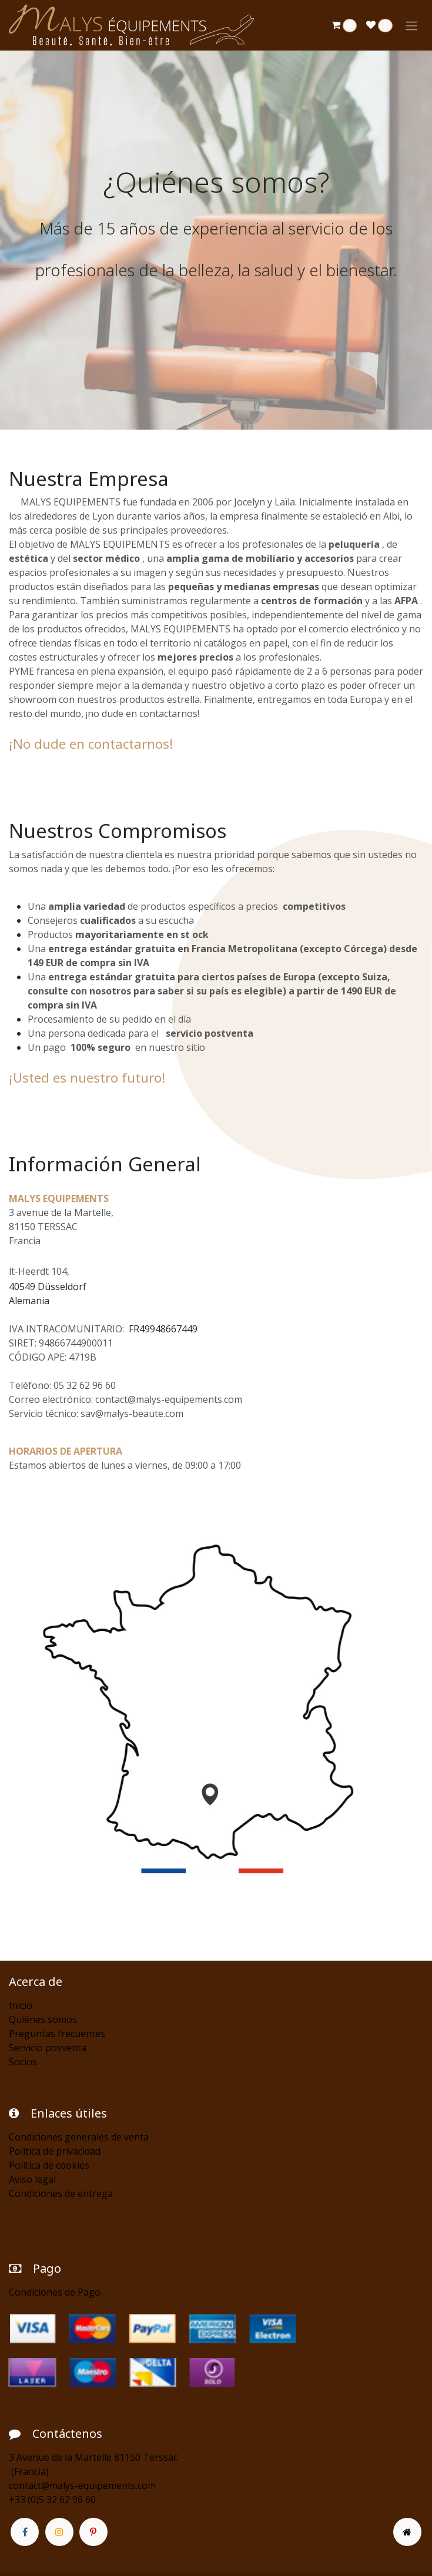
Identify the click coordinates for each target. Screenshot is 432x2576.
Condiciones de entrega (61, 2193)
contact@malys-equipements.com (82, 2485)
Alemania (29, 1300)
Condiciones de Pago (55, 2292)
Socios (23, 2061)
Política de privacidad (55, 2151)
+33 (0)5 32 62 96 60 (52, 2499)
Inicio (20, 2005)
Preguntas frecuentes (57, 2033)
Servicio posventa (47, 2047)
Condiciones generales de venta (79, 2137)
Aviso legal (32, 2179)
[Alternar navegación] (411, 25)
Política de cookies (49, 2165)
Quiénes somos (43, 2019)
